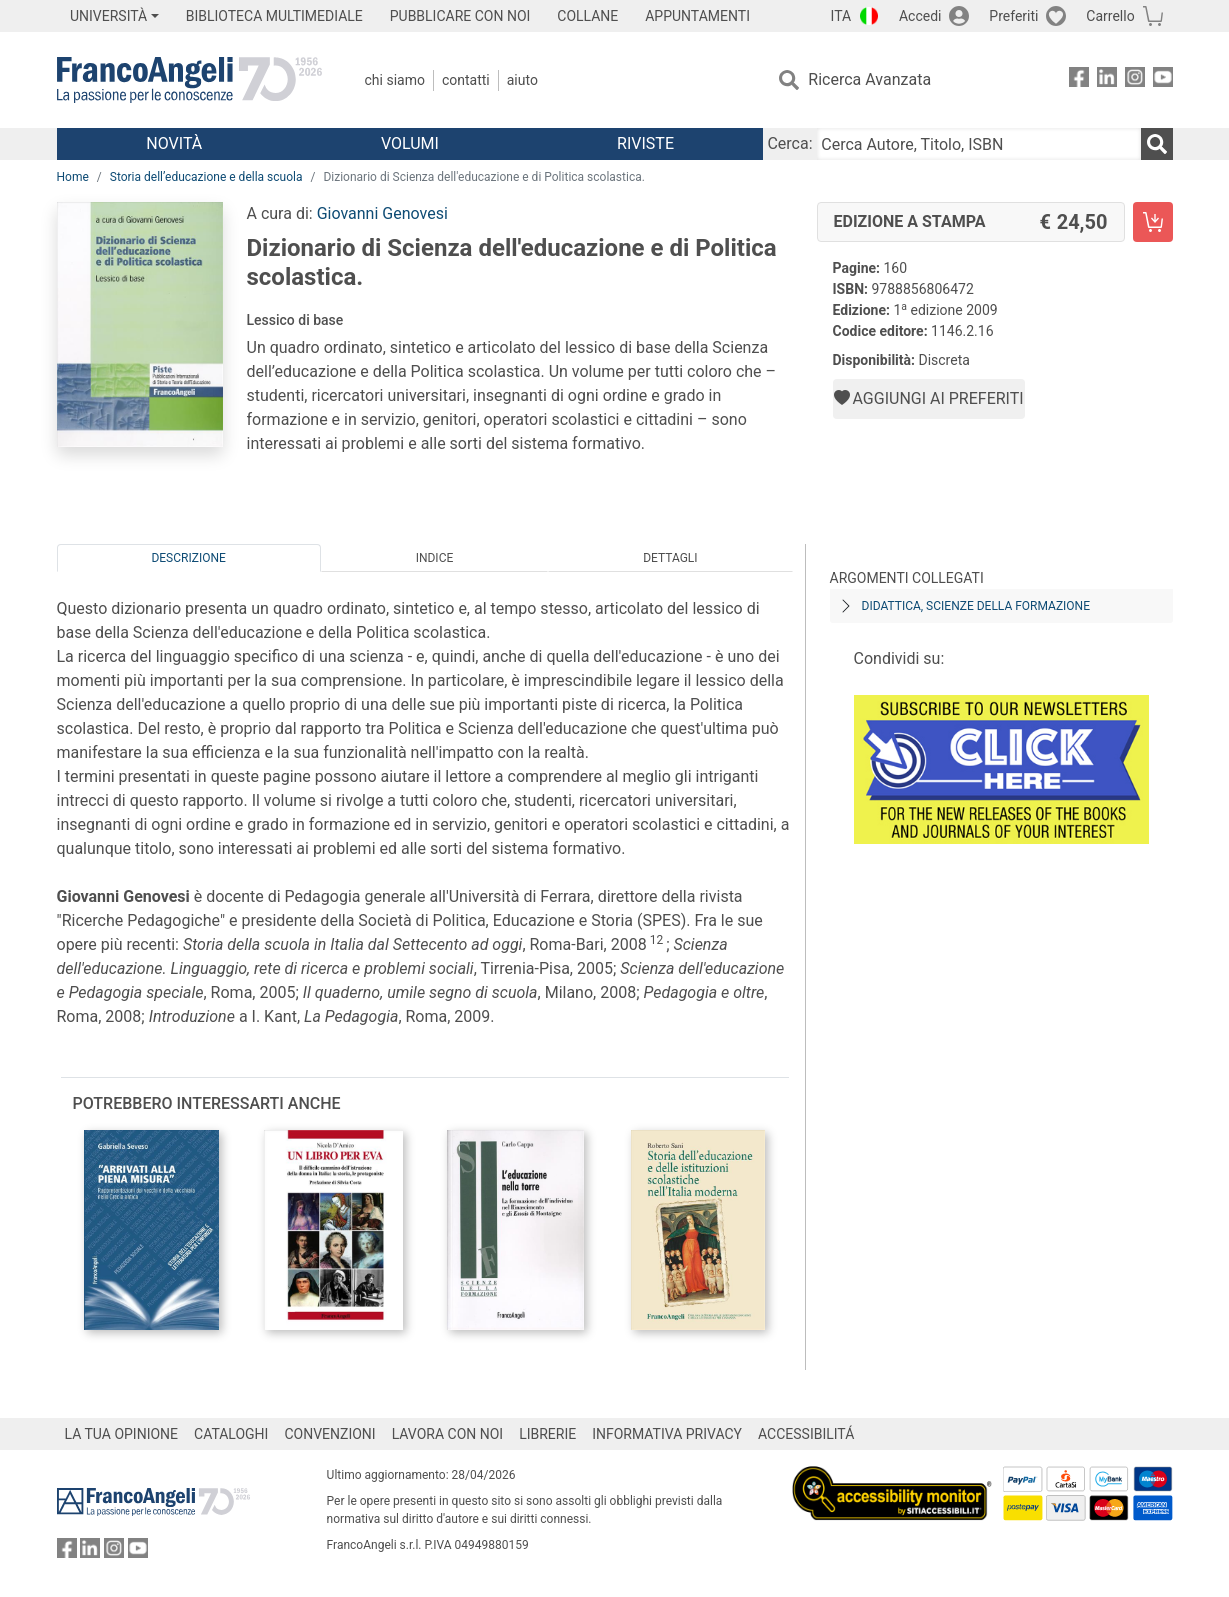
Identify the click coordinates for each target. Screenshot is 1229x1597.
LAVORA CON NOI (448, 1434)
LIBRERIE (547, 1434)
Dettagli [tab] (670, 558)
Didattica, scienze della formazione (976, 606)
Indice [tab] (435, 558)
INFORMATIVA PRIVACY (667, 1434)
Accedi (920, 16)
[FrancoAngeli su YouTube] (1163, 80)
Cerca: (789, 143)
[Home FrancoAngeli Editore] (189, 80)
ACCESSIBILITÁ (806, 1434)
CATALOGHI (231, 1434)
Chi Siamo (395, 80)
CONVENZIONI (329, 1434)
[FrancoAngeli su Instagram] (1135, 80)
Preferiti (1013, 16)
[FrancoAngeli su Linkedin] (1107, 80)
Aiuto (522, 80)
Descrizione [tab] (188, 558)
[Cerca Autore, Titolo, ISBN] (979, 144)
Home (73, 177)
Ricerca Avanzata (869, 79)
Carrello (1110, 16)
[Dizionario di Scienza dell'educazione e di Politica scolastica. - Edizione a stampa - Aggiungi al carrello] (1153, 222)
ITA (841, 16)
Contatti (466, 80)
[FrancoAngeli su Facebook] (1079, 80)
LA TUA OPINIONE (122, 1434)
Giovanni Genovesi (382, 213)
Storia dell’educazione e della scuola (206, 177)
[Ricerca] (1157, 144)
